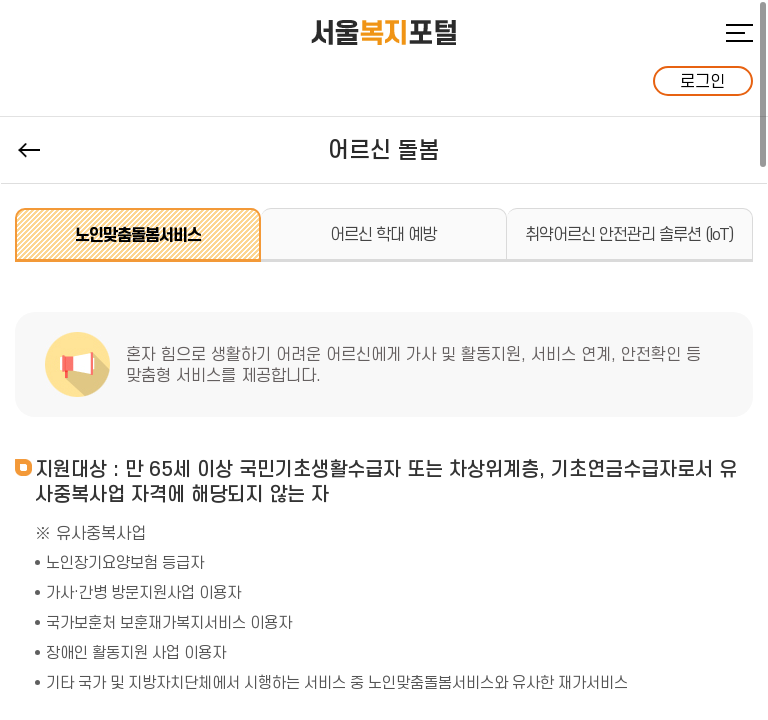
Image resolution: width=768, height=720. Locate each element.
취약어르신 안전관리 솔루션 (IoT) (629, 234)
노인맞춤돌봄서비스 (138, 235)
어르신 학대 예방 (383, 234)
